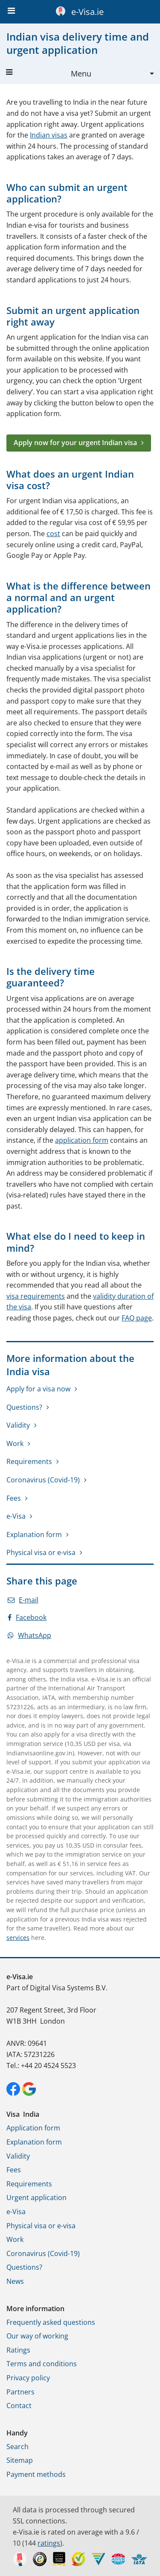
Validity (18, 1425)
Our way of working (37, 2336)
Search (17, 2446)
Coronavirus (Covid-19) (43, 1480)
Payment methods (36, 2474)
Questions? (24, 1407)
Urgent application (36, 2197)
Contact (19, 2405)
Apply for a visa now (38, 1389)
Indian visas (48, 135)
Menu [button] (48, 73)
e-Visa (16, 1516)
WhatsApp (29, 1635)
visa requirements (35, 1296)
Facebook (27, 1617)
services (17, 1937)
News (15, 2281)
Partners (20, 2392)
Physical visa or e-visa (41, 1552)
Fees (13, 1498)
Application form (33, 2128)
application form (81, 1140)
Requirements (29, 1461)
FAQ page (137, 1318)
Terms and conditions (41, 2363)
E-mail (23, 1600)
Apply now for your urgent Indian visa (75, 442)
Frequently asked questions (50, 2322)
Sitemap (19, 2460)
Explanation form (34, 1534)
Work (14, 1443)
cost (53, 533)
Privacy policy (28, 2377)
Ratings (18, 2350)
